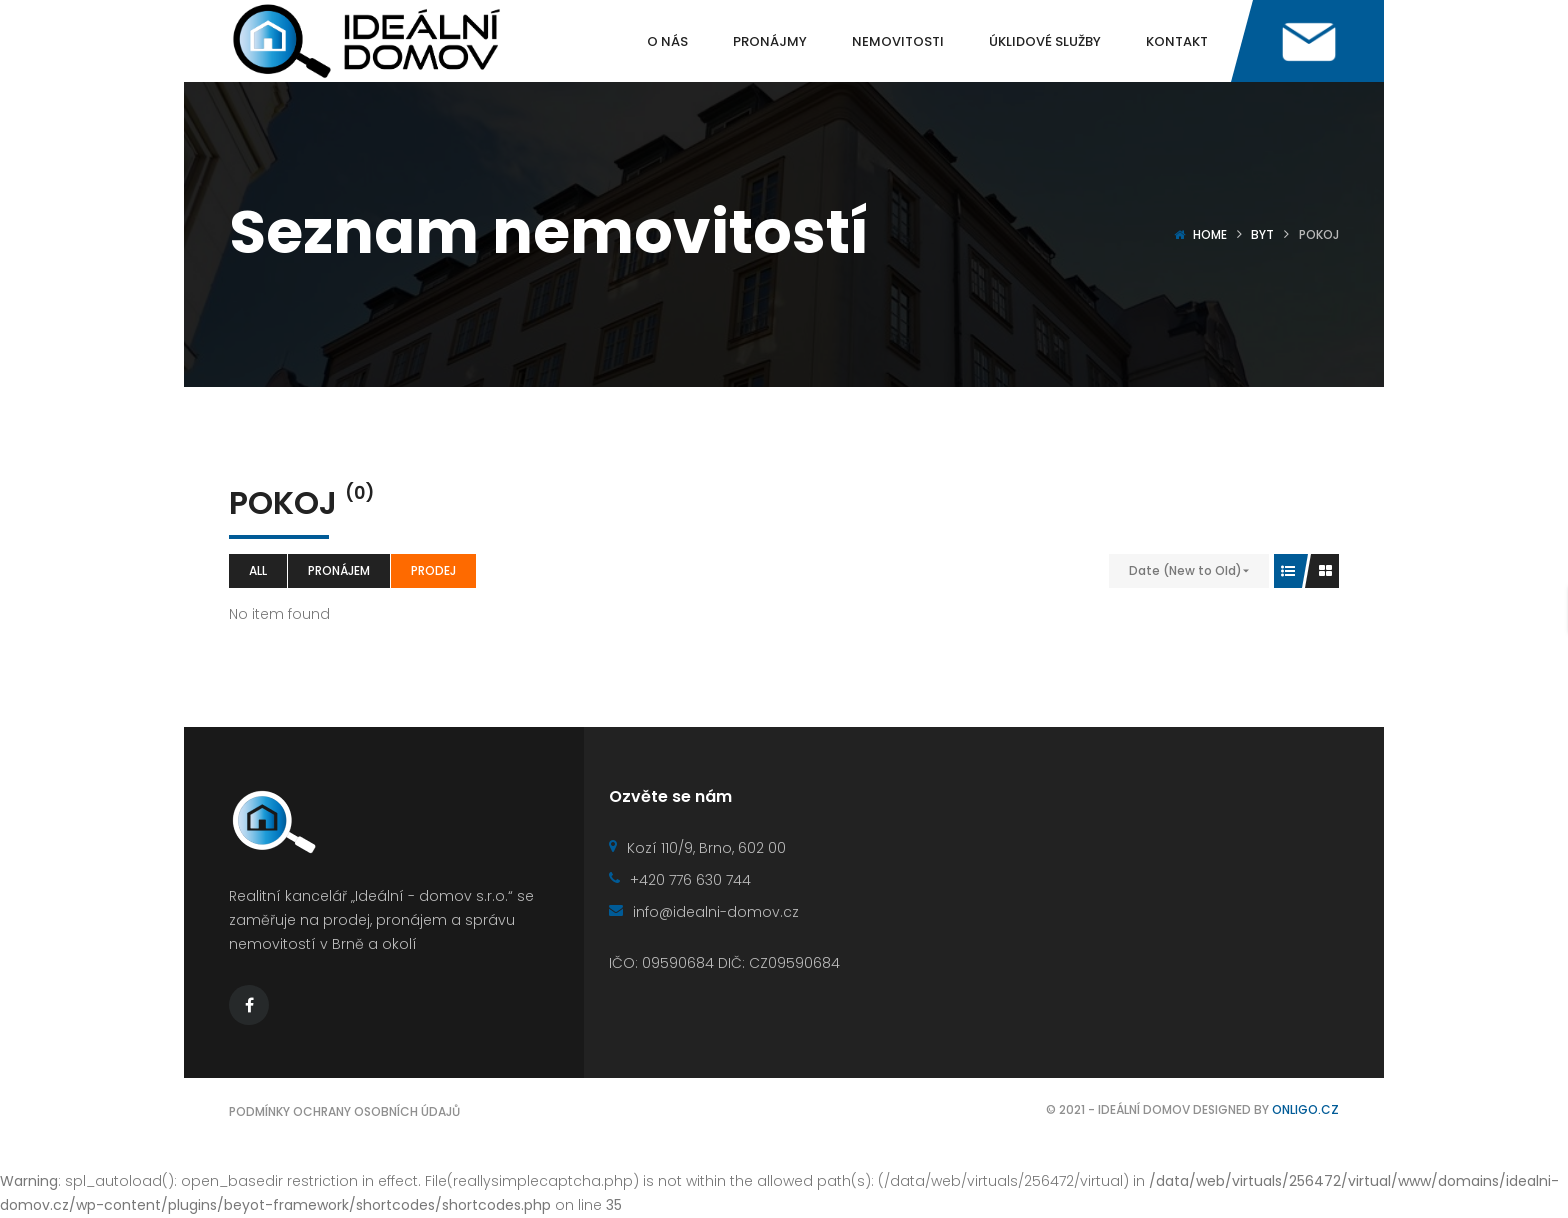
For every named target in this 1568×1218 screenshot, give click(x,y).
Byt (1262, 234)
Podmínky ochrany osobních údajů (344, 1111)
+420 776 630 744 (680, 880)
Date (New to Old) (1185, 570)
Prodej (433, 570)
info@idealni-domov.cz (704, 912)
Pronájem (339, 570)
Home (1210, 234)
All (258, 570)
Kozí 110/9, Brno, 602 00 (697, 848)
